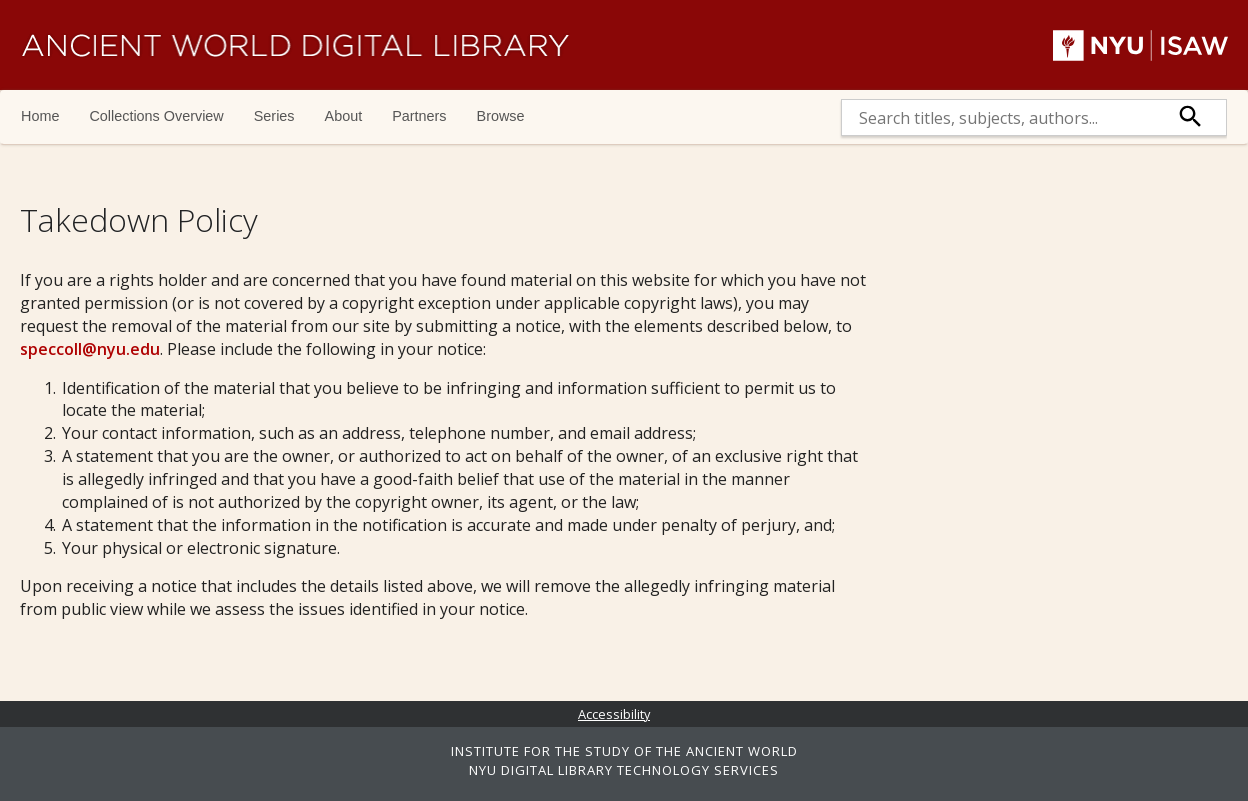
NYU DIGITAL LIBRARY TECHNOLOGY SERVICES (624, 770)
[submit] (1191, 117)
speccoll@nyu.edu (90, 349)
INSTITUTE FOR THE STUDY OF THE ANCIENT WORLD (624, 751)
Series (274, 116)
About (344, 116)
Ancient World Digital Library (295, 45)
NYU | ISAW (1140, 45)
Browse (501, 116)
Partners (419, 116)
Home (40, 116)
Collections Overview (156, 116)
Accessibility (614, 714)
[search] (999, 117)
